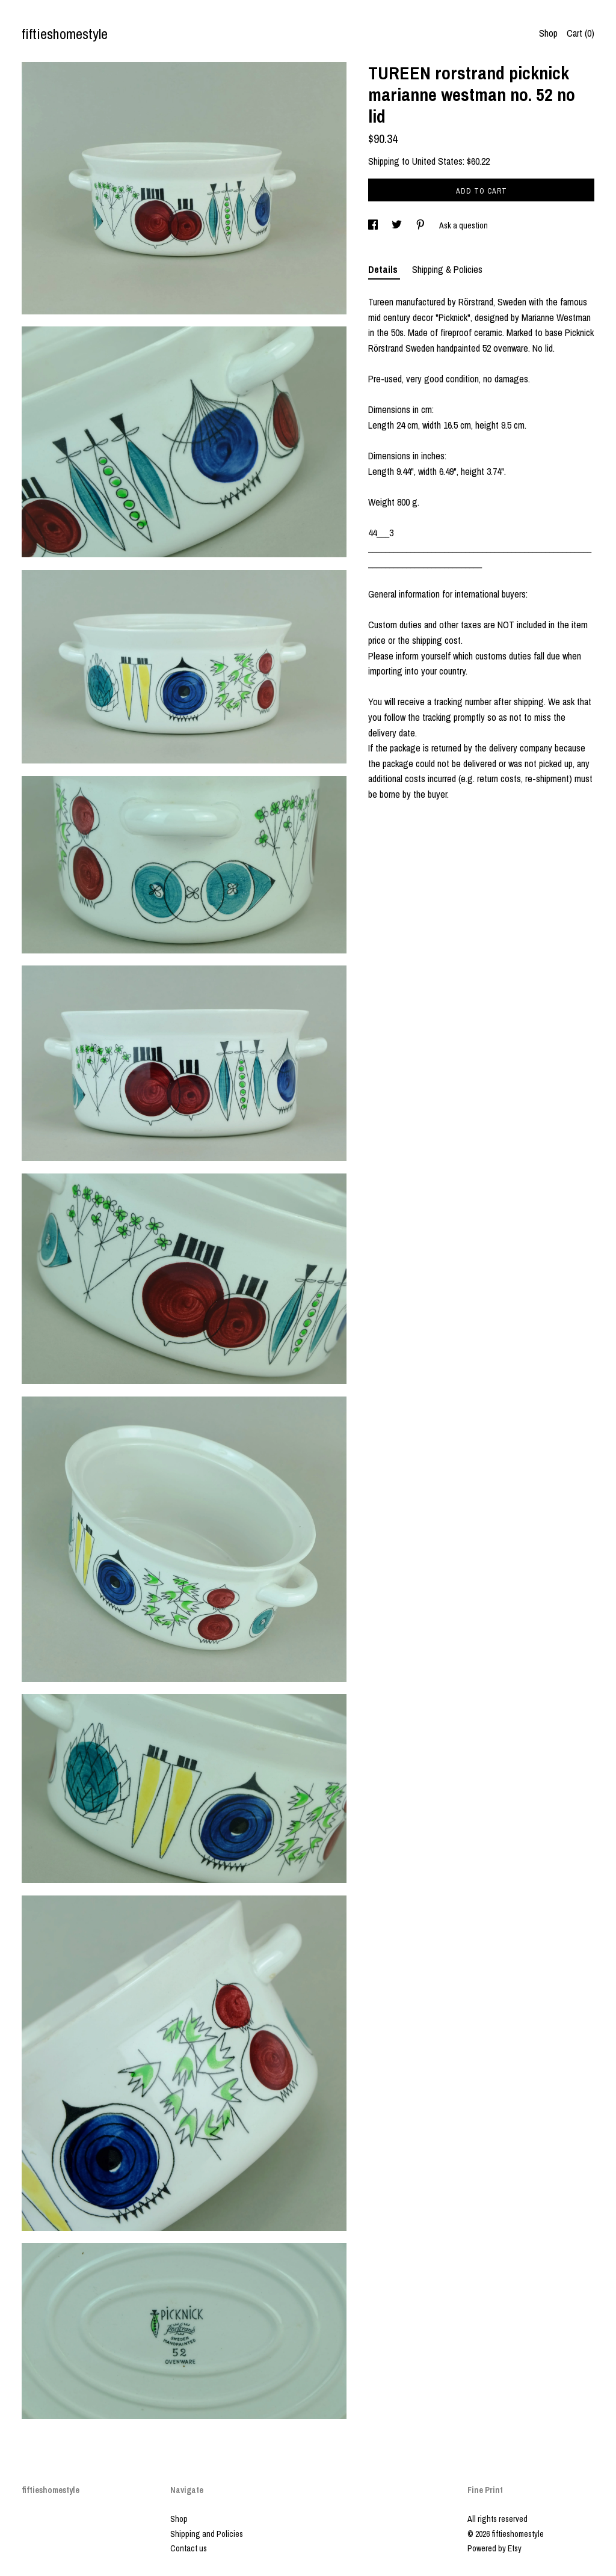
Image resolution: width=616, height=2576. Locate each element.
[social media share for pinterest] (421, 225)
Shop (548, 33)
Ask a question (463, 225)
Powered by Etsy (494, 2548)
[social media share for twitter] (398, 225)
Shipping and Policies (206, 2534)
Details (384, 269)
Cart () (580, 33)
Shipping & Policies (447, 269)
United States (437, 161)
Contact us (188, 2548)
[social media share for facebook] (374, 225)
